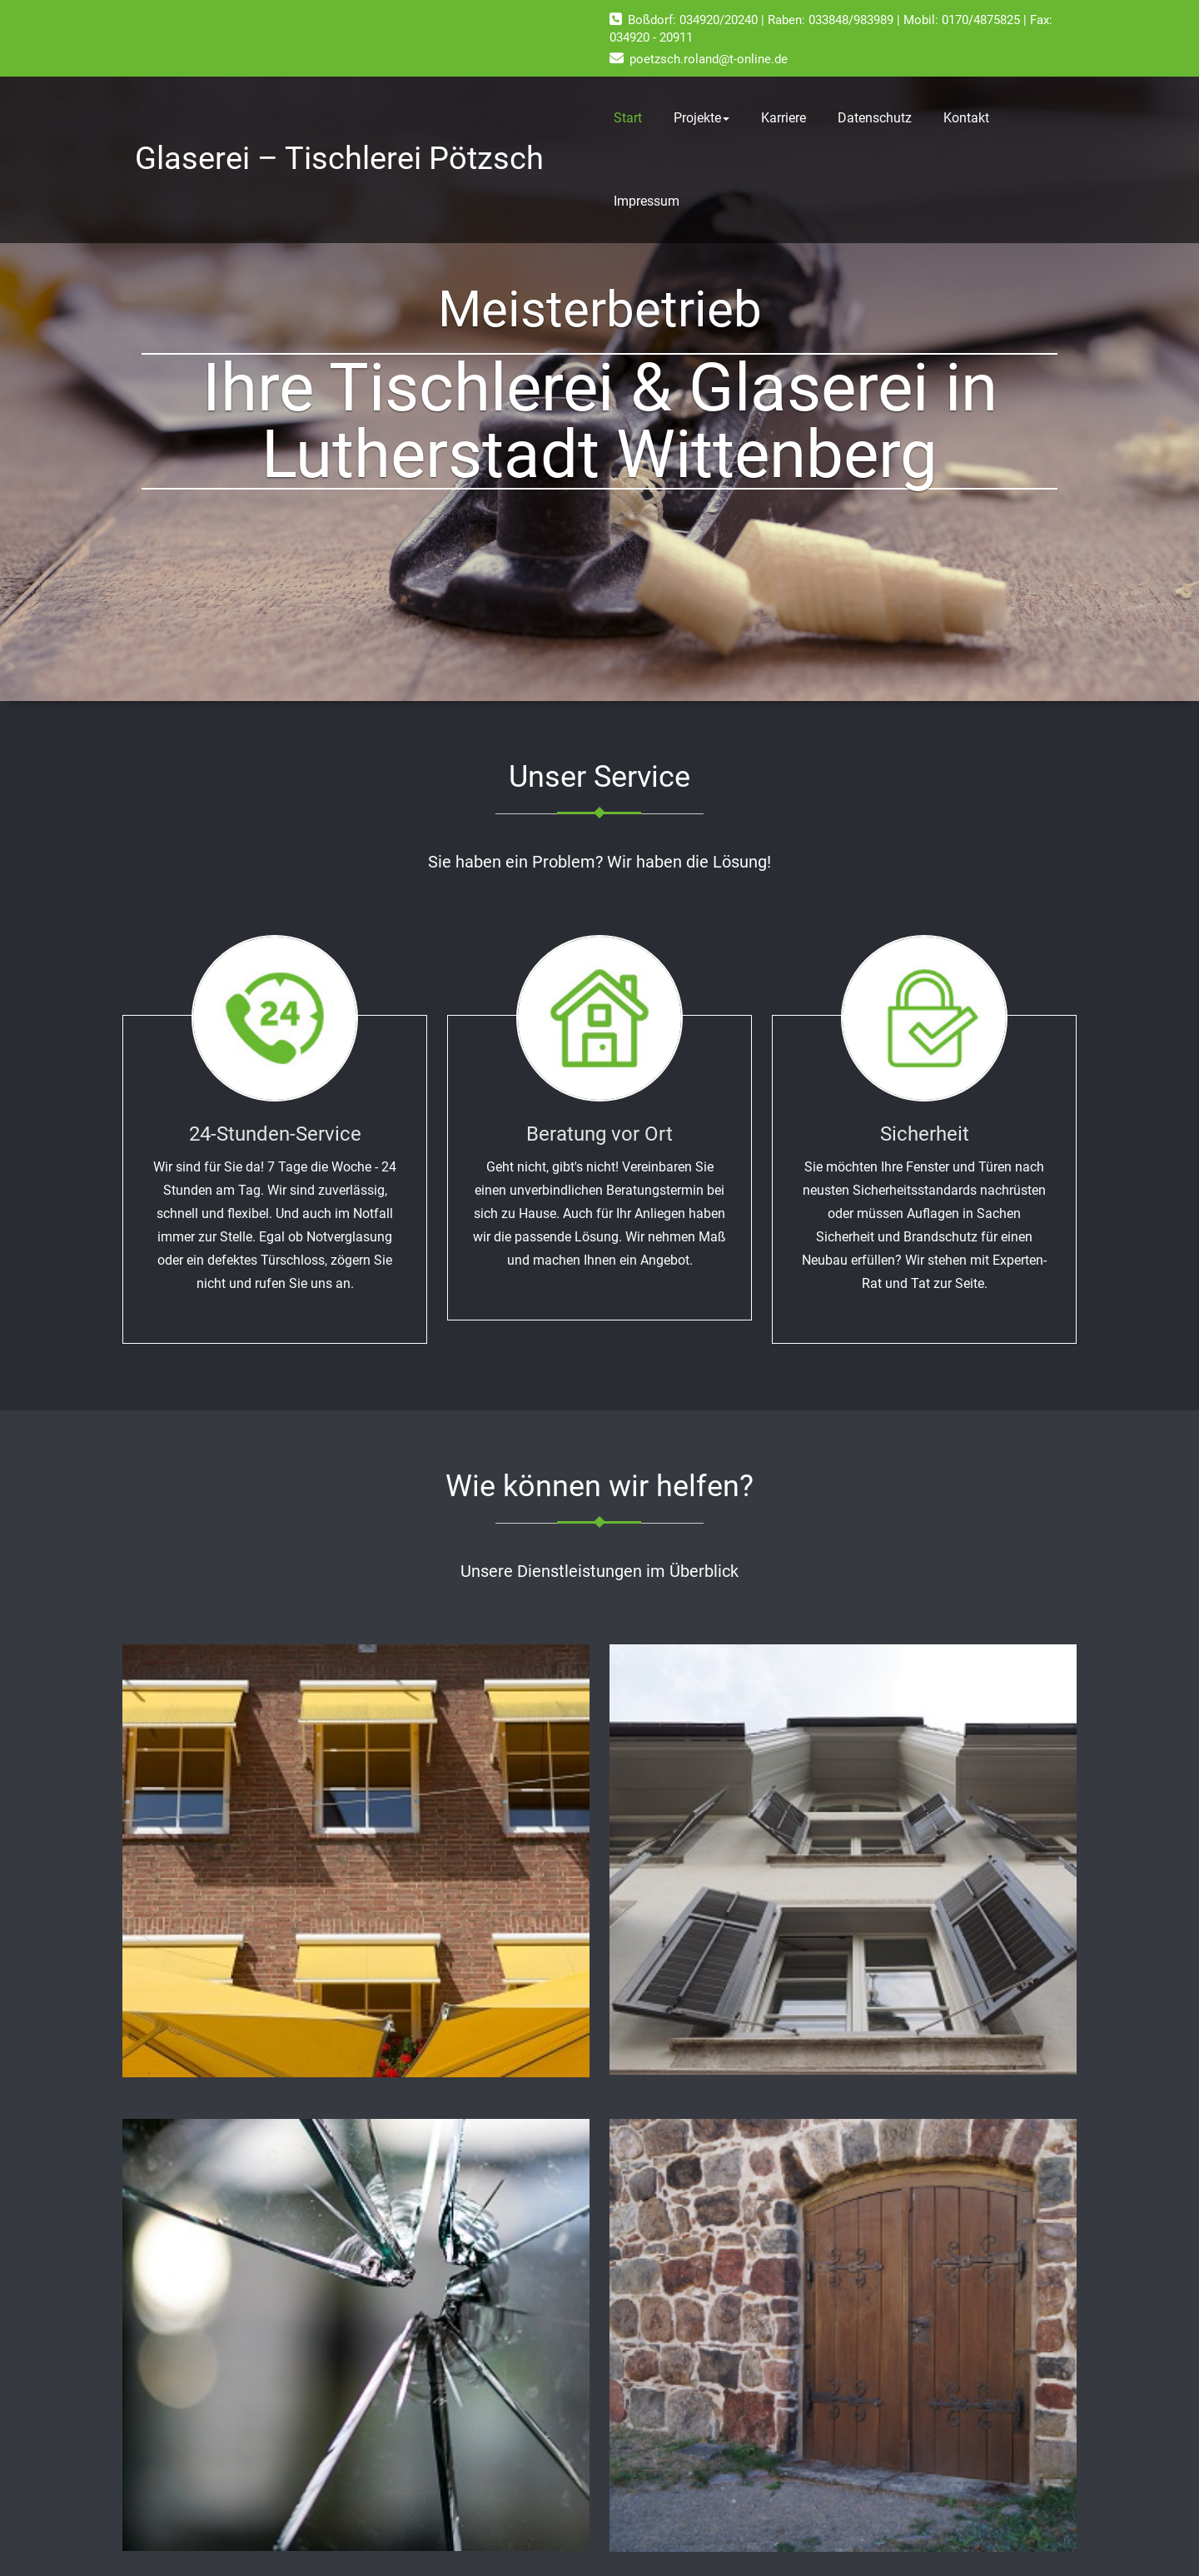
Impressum (646, 201)
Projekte (701, 118)
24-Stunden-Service (275, 1134)
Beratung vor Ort (599, 1134)
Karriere (783, 118)
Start (628, 118)
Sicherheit (924, 1134)
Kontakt (966, 118)
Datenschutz (875, 118)
